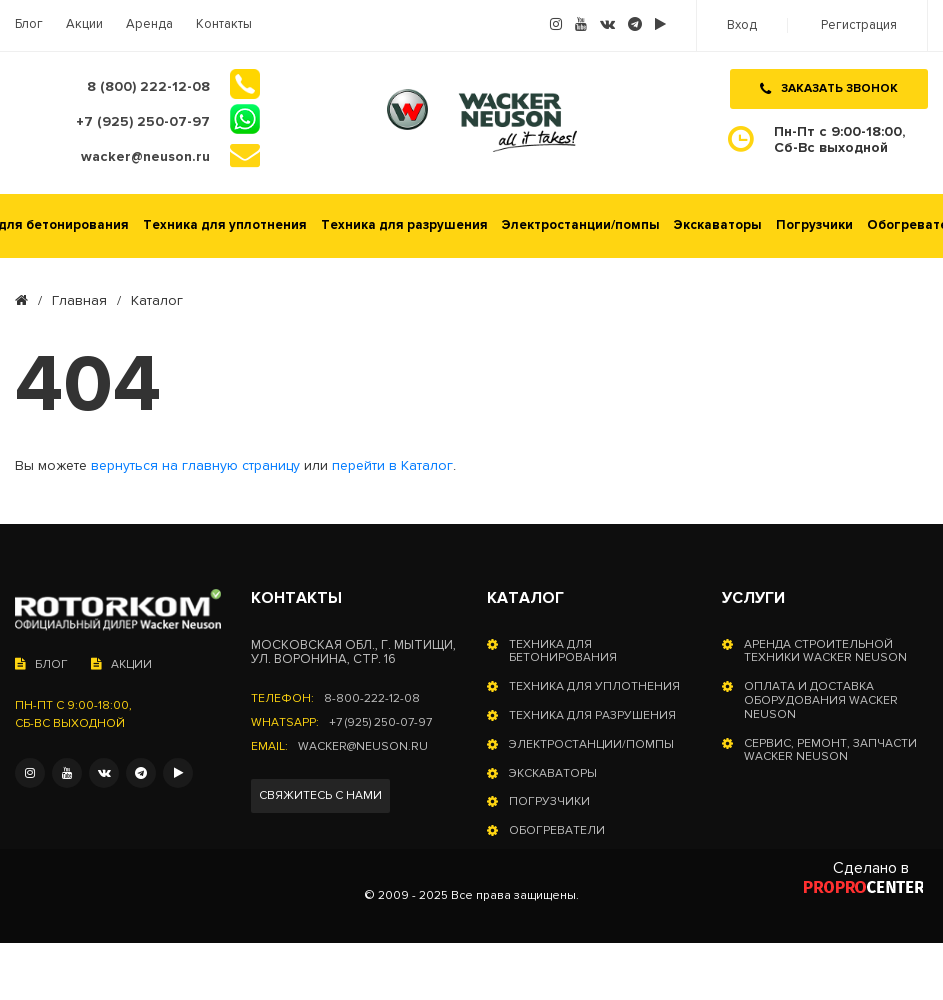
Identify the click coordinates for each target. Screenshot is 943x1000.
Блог (29, 24)
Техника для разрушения (404, 225)
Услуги (753, 598)
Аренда (149, 24)
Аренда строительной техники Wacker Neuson (825, 652)
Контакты (224, 24)
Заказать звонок (829, 88)
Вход (742, 25)
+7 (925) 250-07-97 (380, 723)
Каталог (525, 598)
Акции (84, 24)
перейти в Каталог (392, 466)
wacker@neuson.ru (363, 747)
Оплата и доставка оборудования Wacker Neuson (821, 700)
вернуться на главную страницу (195, 466)
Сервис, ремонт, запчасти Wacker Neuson (830, 751)
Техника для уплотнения (225, 225)
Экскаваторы (718, 225)
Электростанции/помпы (581, 225)
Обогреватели (557, 831)
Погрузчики (814, 225)
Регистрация (859, 25)
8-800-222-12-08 (372, 699)
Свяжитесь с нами (320, 795)
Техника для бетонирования (563, 652)
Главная (79, 301)
